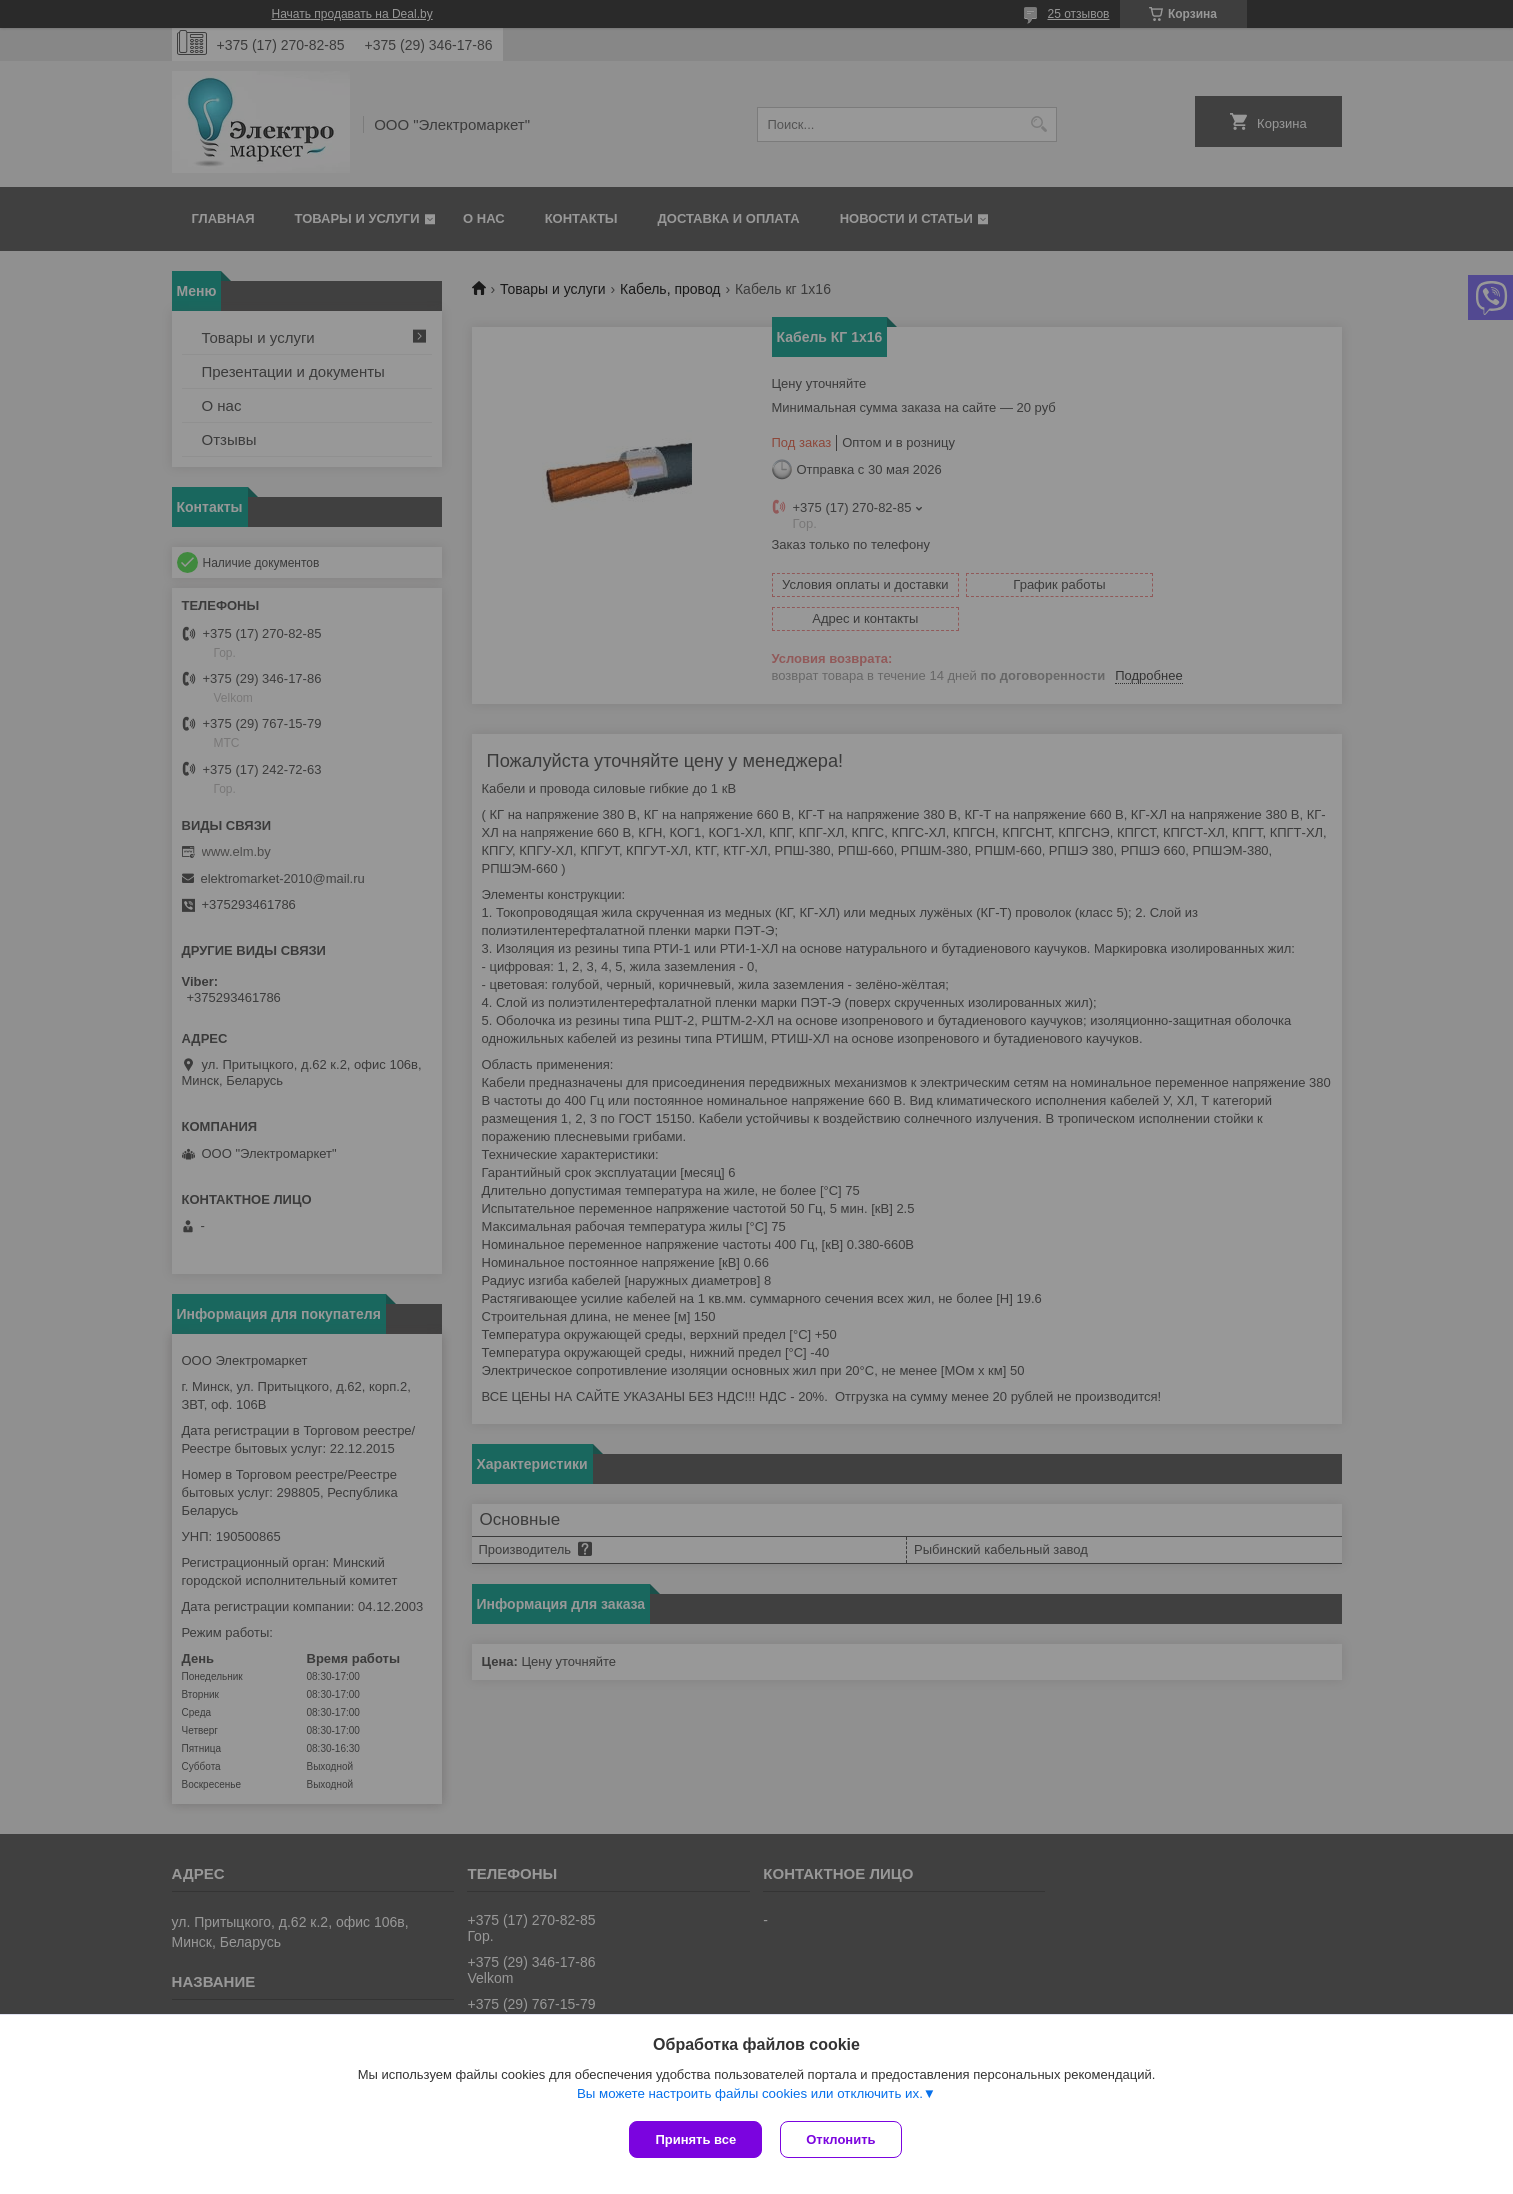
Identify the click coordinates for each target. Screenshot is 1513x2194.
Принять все (695, 2139)
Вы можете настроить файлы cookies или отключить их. (750, 2095)
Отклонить (842, 2139)
